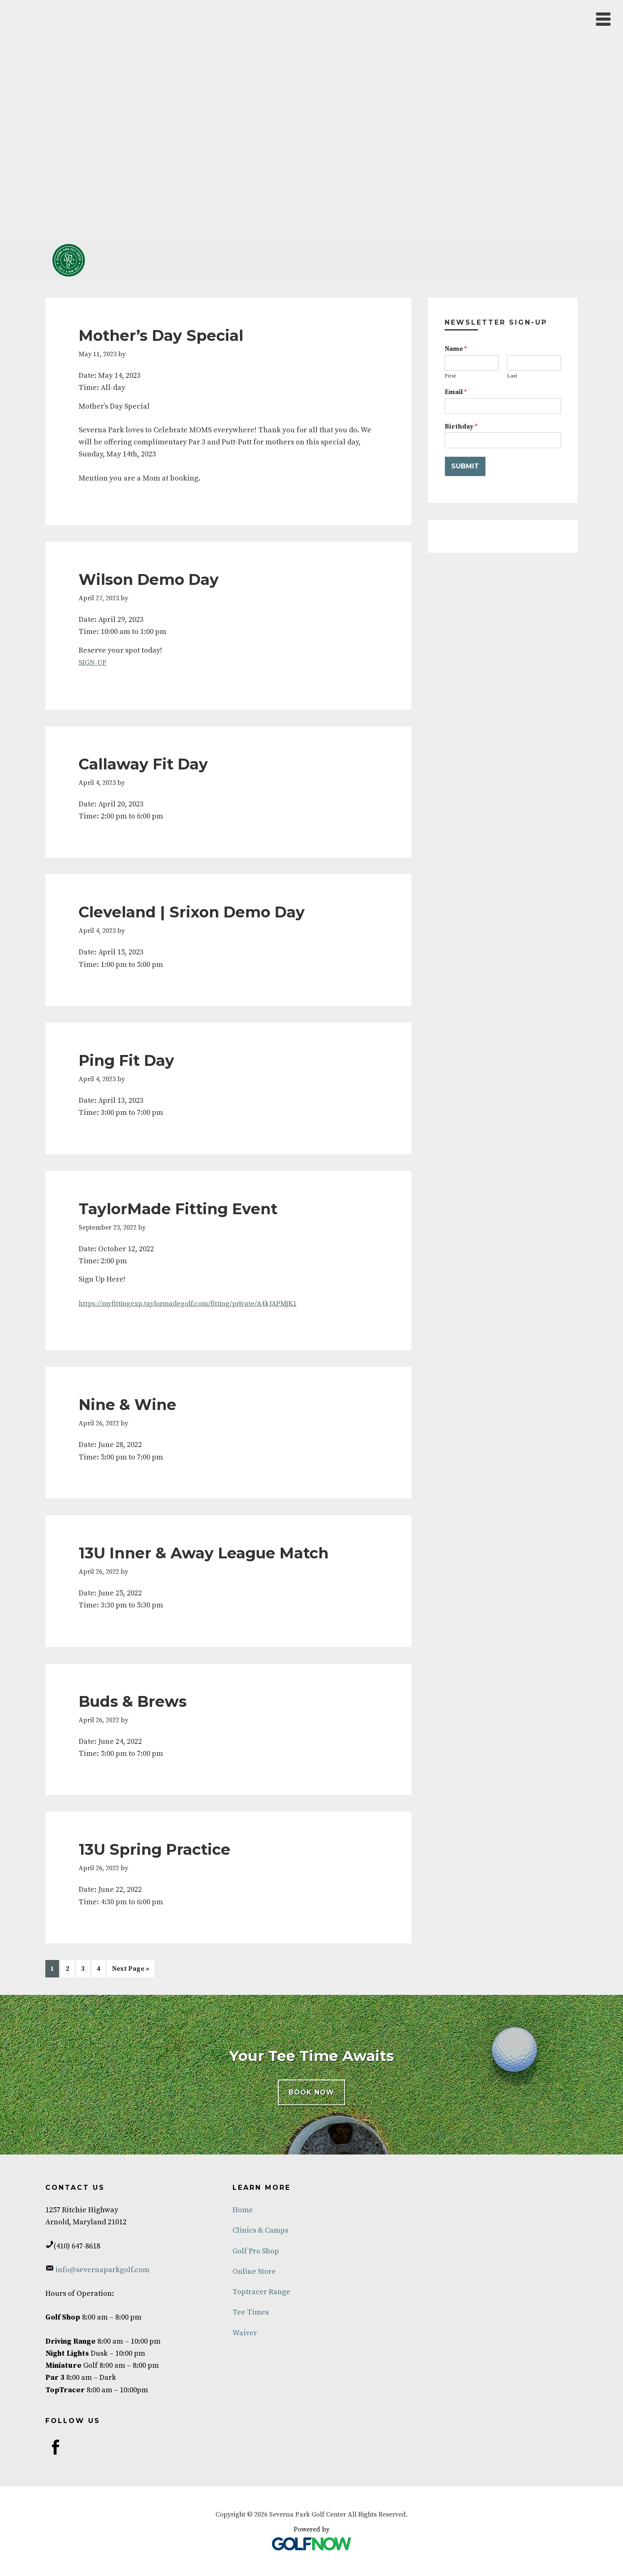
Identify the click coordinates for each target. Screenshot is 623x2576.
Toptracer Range (261, 2290)
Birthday (461, 426)
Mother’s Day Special (161, 335)
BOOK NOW (311, 2091)
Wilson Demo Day (149, 579)
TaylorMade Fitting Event (178, 1208)
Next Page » (130, 1969)
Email (456, 392)
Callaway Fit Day (143, 763)
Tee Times (250, 2311)
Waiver (244, 2332)
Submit (465, 466)
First (450, 375)
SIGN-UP (93, 662)
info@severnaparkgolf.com (101, 2268)
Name (456, 349)
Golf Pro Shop (255, 2250)
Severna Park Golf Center (69, 260)
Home (242, 2209)
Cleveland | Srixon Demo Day (192, 912)
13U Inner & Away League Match (204, 1552)
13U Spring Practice (154, 1849)
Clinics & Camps (260, 2229)
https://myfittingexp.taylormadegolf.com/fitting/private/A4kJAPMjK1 (195, 1303)
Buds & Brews (133, 1701)
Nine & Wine (127, 1404)
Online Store (254, 2270)
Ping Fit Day (126, 1060)
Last (512, 375)
